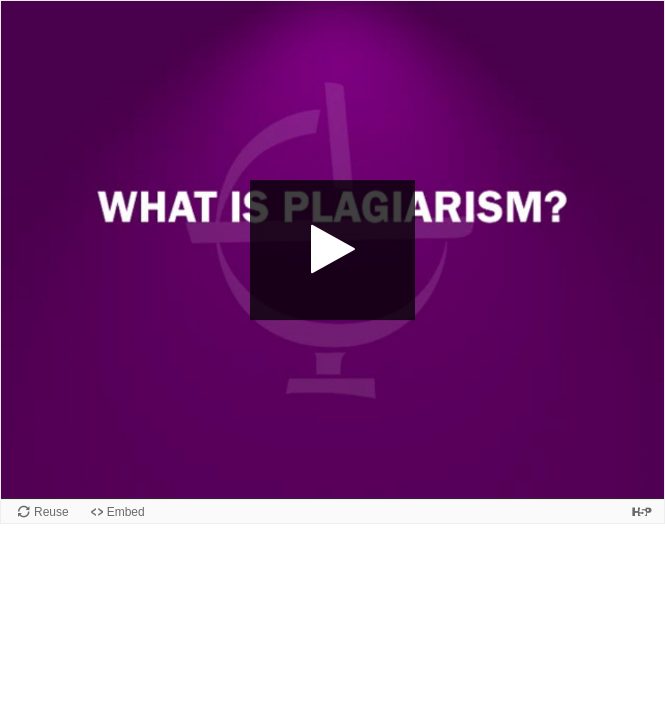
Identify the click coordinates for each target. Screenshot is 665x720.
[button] (333, 250)
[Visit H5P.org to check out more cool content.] (642, 511)
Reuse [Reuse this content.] (51, 512)
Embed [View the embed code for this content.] (126, 512)
